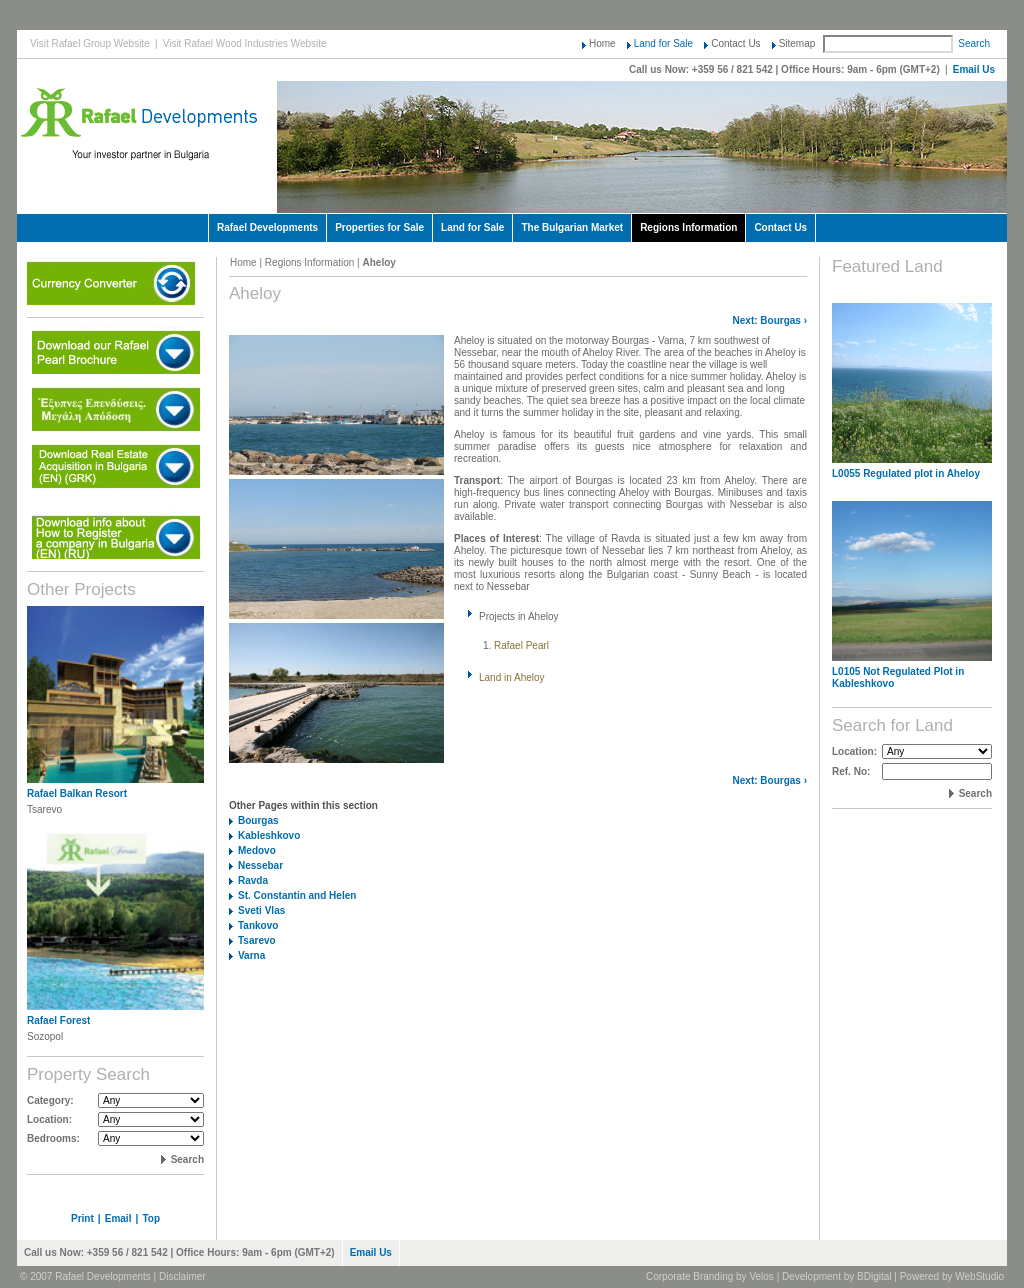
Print (82, 1218)
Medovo (257, 850)
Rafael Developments (267, 227)
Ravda (253, 880)
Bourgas (780, 320)
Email (118, 1218)
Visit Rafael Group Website (90, 43)
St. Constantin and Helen (297, 895)
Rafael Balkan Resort (77, 793)
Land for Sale (664, 43)
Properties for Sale (379, 227)
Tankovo (258, 925)
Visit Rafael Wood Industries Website (245, 43)
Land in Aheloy (512, 677)
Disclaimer (182, 1276)
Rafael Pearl (521, 645)
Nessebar (260, 865)
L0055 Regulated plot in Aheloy (906, 473)
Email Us (974, 69)
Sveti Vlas (261, 910)
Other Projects (81, 589)
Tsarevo (257, 940)
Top (151, 1218)
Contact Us (735, 43)
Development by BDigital (837, 1276)
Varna (251, 955)
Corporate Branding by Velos (710, 1276)
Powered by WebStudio (952, 1276)
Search (974, 43)
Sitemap (797, 43)
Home (602, 43)
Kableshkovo (269, 835)
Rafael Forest (58, 1020)
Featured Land (887, 266)
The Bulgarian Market (572, 227)
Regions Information (688, 227)
